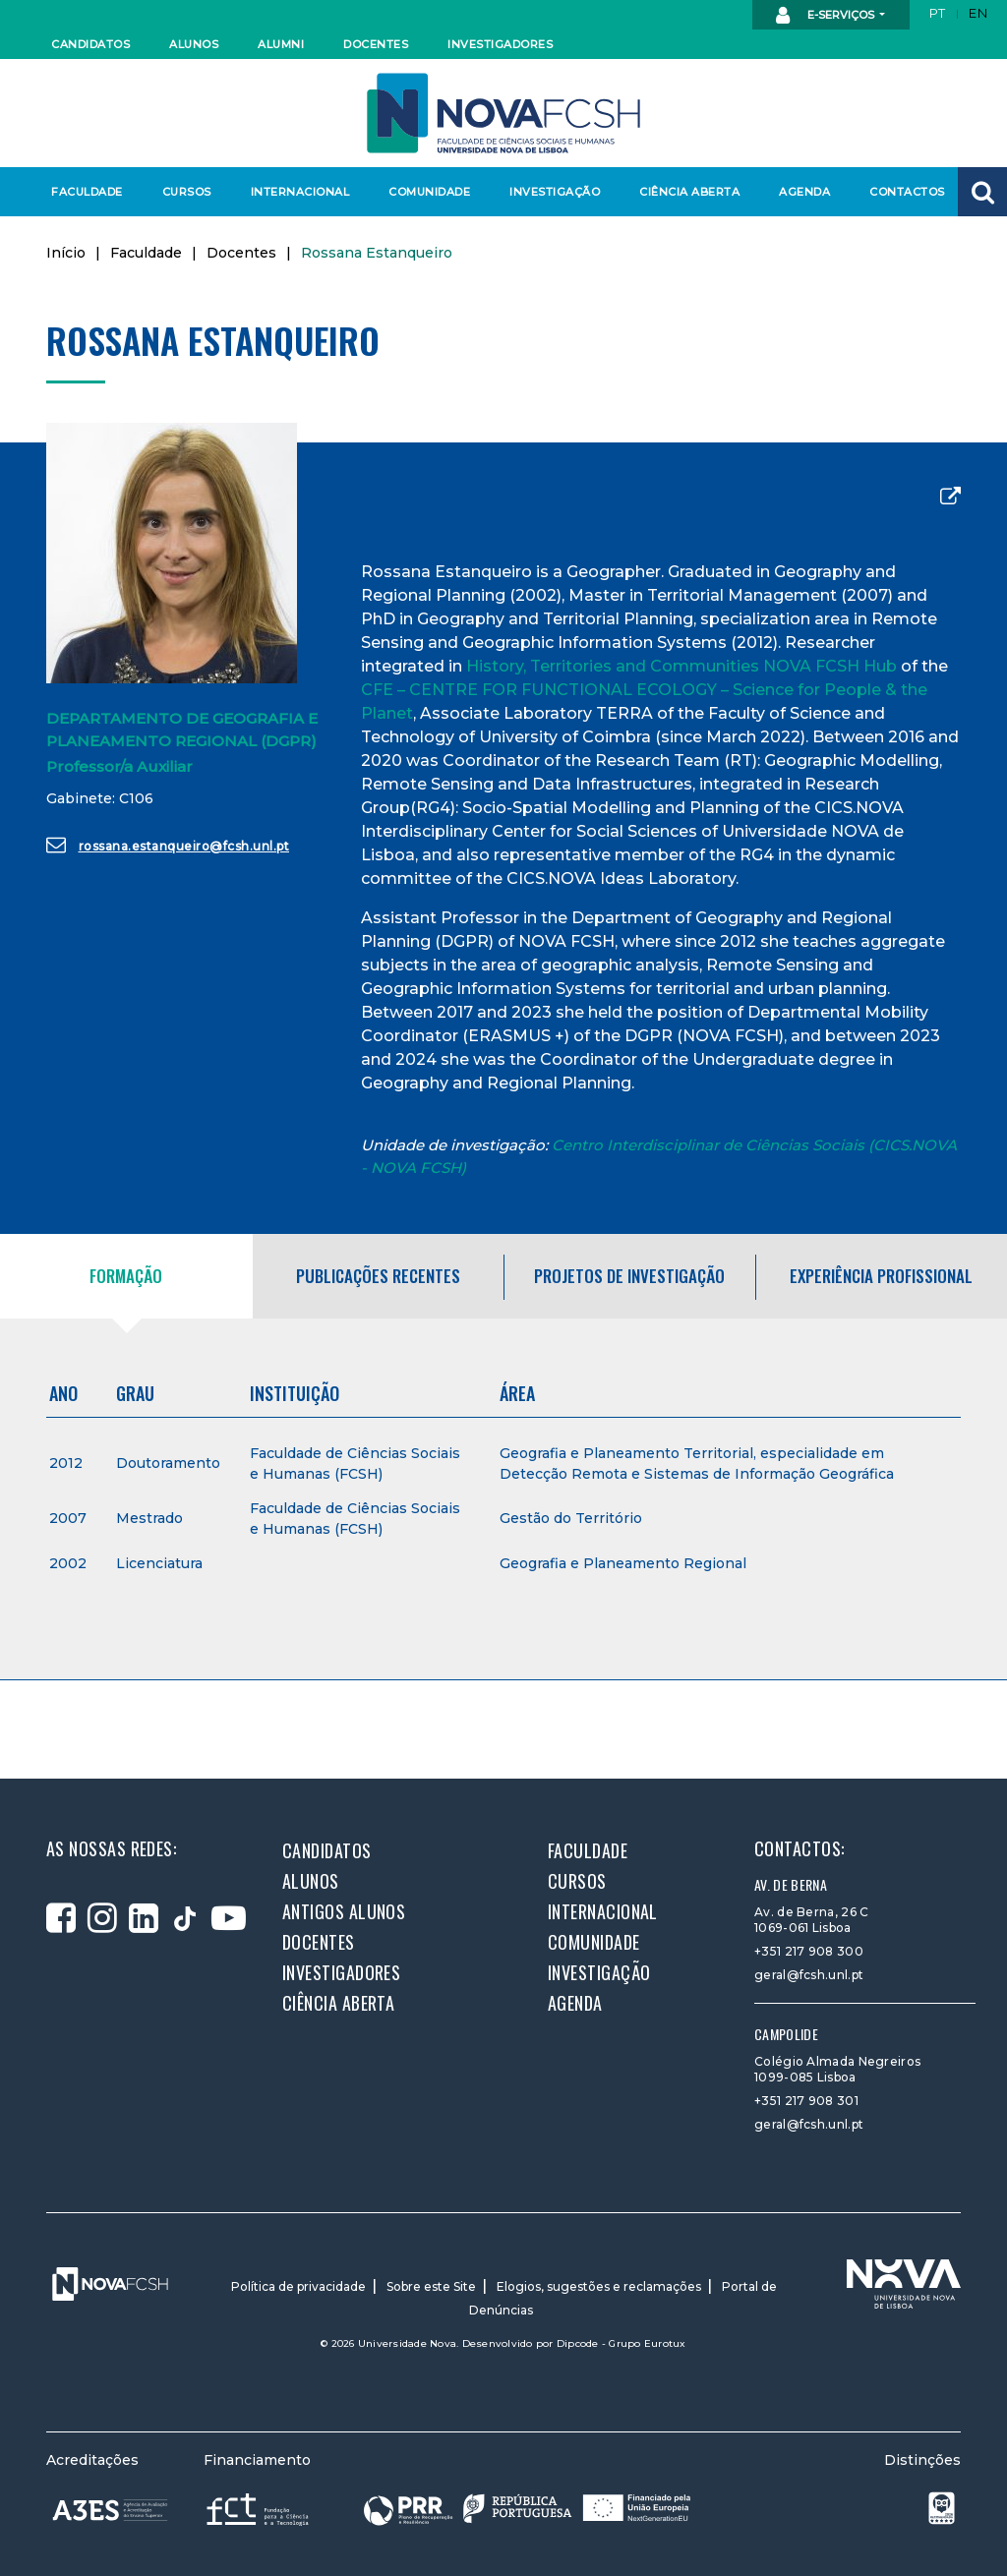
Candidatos (90, 44)
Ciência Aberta (689, 192)
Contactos (907, 192)
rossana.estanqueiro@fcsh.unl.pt (167, 844)
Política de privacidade (298, 2286)
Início (66, 253)
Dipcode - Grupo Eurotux (621, 2343)
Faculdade (87, 192)
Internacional (299, 192)
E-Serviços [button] (826, 16)
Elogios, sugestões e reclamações (599, 2286)
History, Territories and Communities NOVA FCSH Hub (681, 666)
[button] (982, 191)
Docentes (375, 44)
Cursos (186, 192)
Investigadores (499, 44)
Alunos (193, 44)
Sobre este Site (431, 2286)
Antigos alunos (343, 1911)
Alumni (281, 44)
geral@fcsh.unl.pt (808, 1974)
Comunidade (429, 192)
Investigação (554, 192)
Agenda (804, 192)
